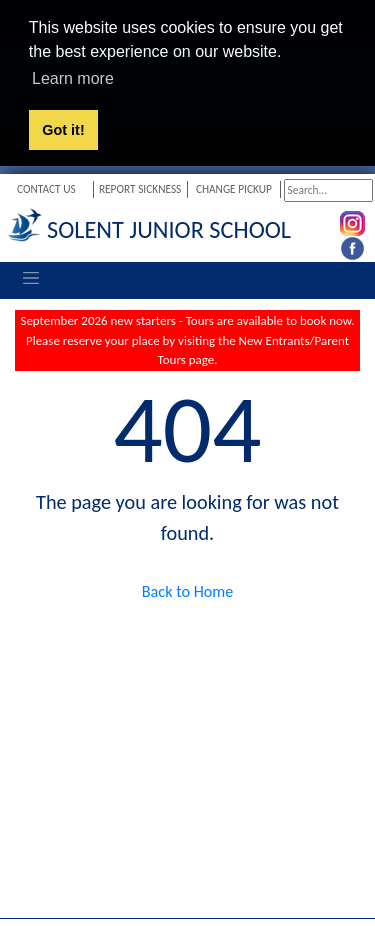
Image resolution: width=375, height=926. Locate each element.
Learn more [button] (73, 78)
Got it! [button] (63, 130)
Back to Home (188, 589)
